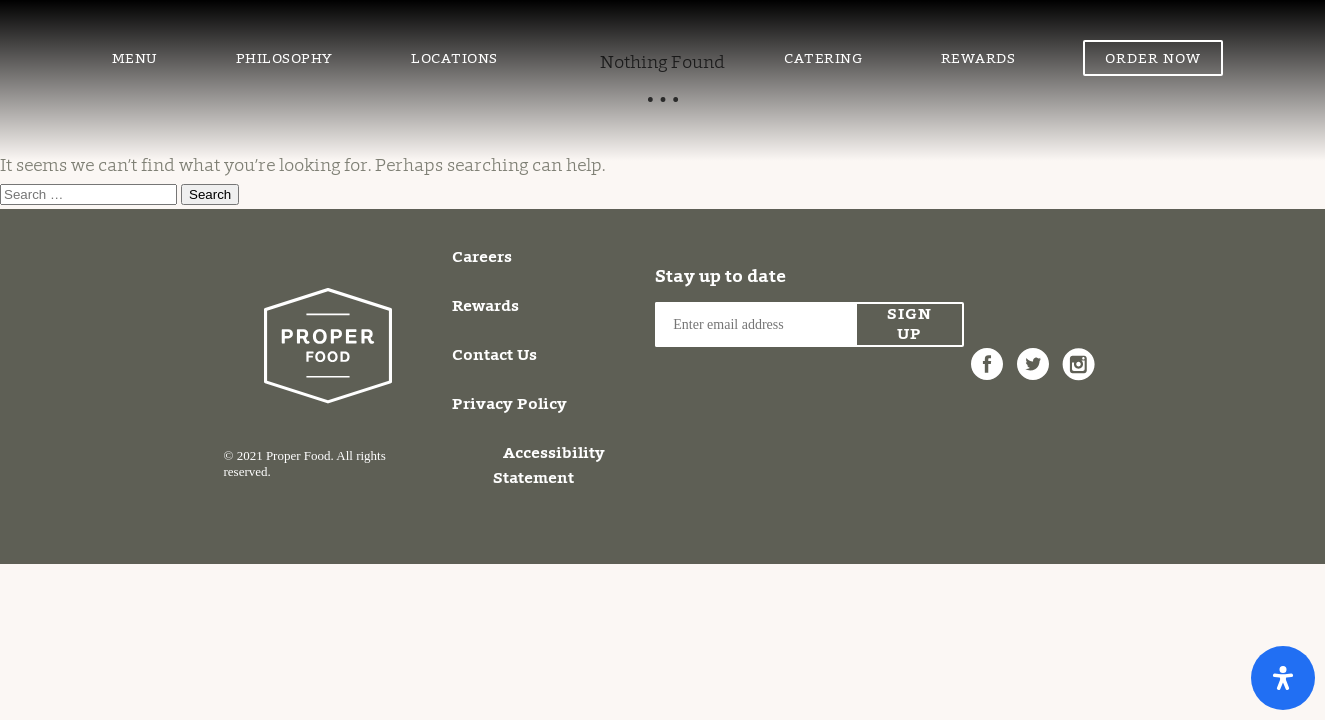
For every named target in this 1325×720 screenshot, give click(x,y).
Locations (454, 60)
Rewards (978, 60)
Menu (135, 60)
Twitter (1033, 353)
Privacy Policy (509, 405)
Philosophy (284, 60)
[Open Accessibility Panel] (1283, 678)
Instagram (1079, 353)
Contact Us (494, 356)
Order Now (1153, 60)
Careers (482, 258)
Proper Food (641, 35)
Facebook (987, 353)
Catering (823, 60)
